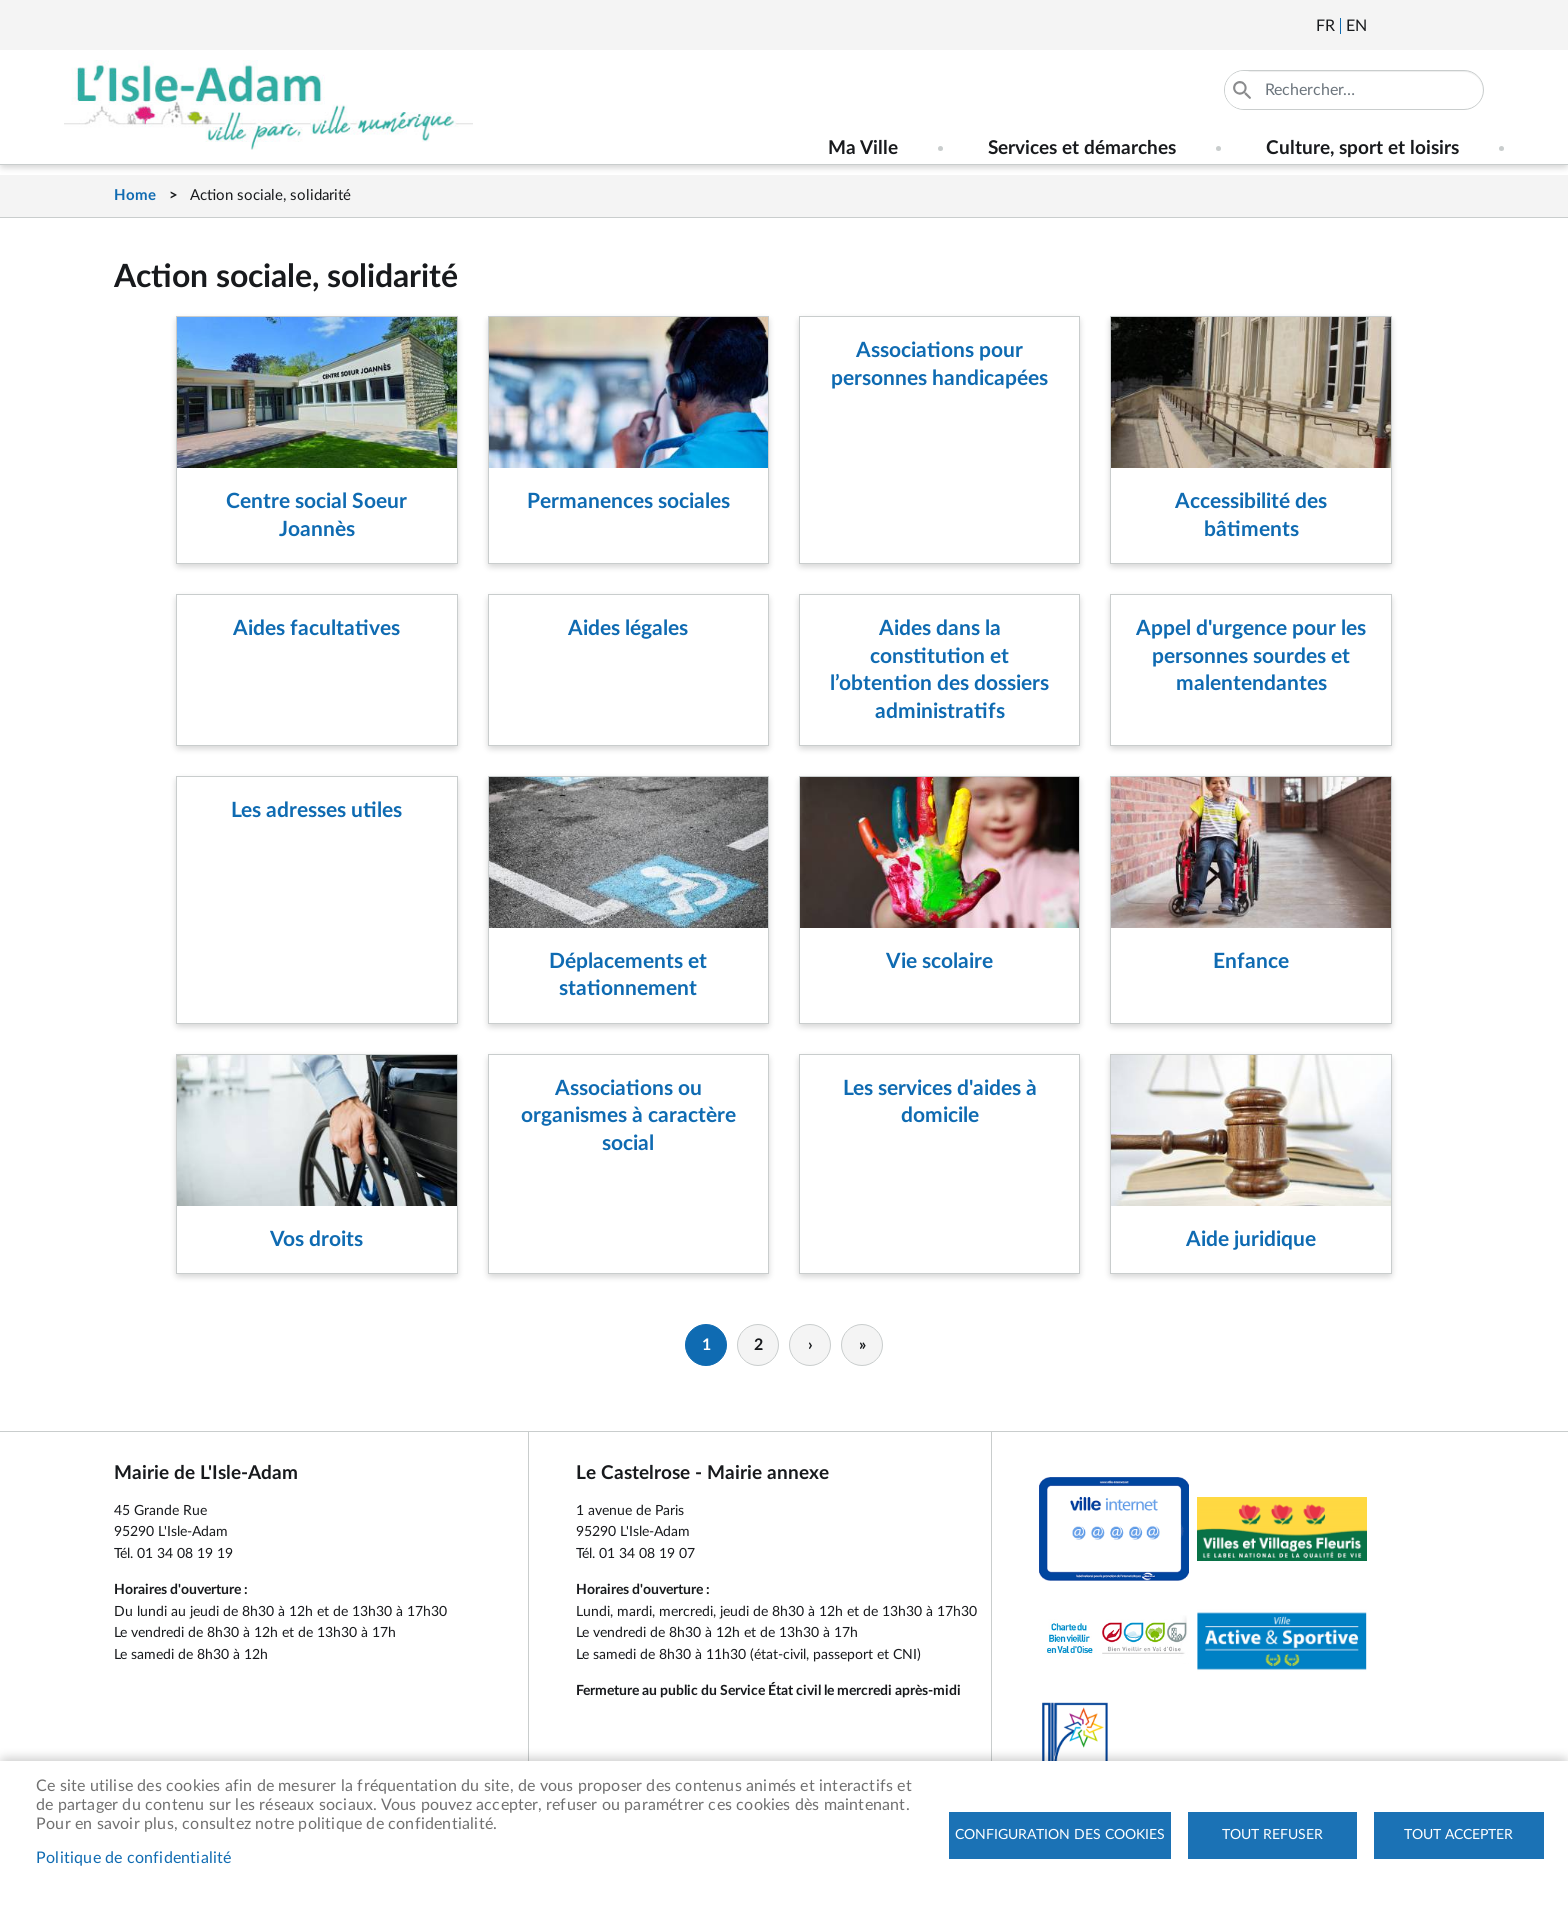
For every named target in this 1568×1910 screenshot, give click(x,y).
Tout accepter (1458, 1835)
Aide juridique (1251, 1239)
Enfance (1251, 961)
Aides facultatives (316, 628)
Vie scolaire (939, 961)
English (1356, 26)
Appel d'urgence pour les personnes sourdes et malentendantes (1251, 656)
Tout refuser (1272, 1835)
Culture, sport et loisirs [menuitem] (1362, 148)
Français (1325, 26)
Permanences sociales (628, 501)
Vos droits (316, 1239)
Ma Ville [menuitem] (863, 148)
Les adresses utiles (316, 810)
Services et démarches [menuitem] (1082, 148)
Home (135, 195)
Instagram (1492, 26)
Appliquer (1244, 90)
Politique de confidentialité (134, 1858)
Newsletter (1384, 26)
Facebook (1438, 26)
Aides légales (628, 628)
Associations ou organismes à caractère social (628, 1116)
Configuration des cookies (1060, 1835)
